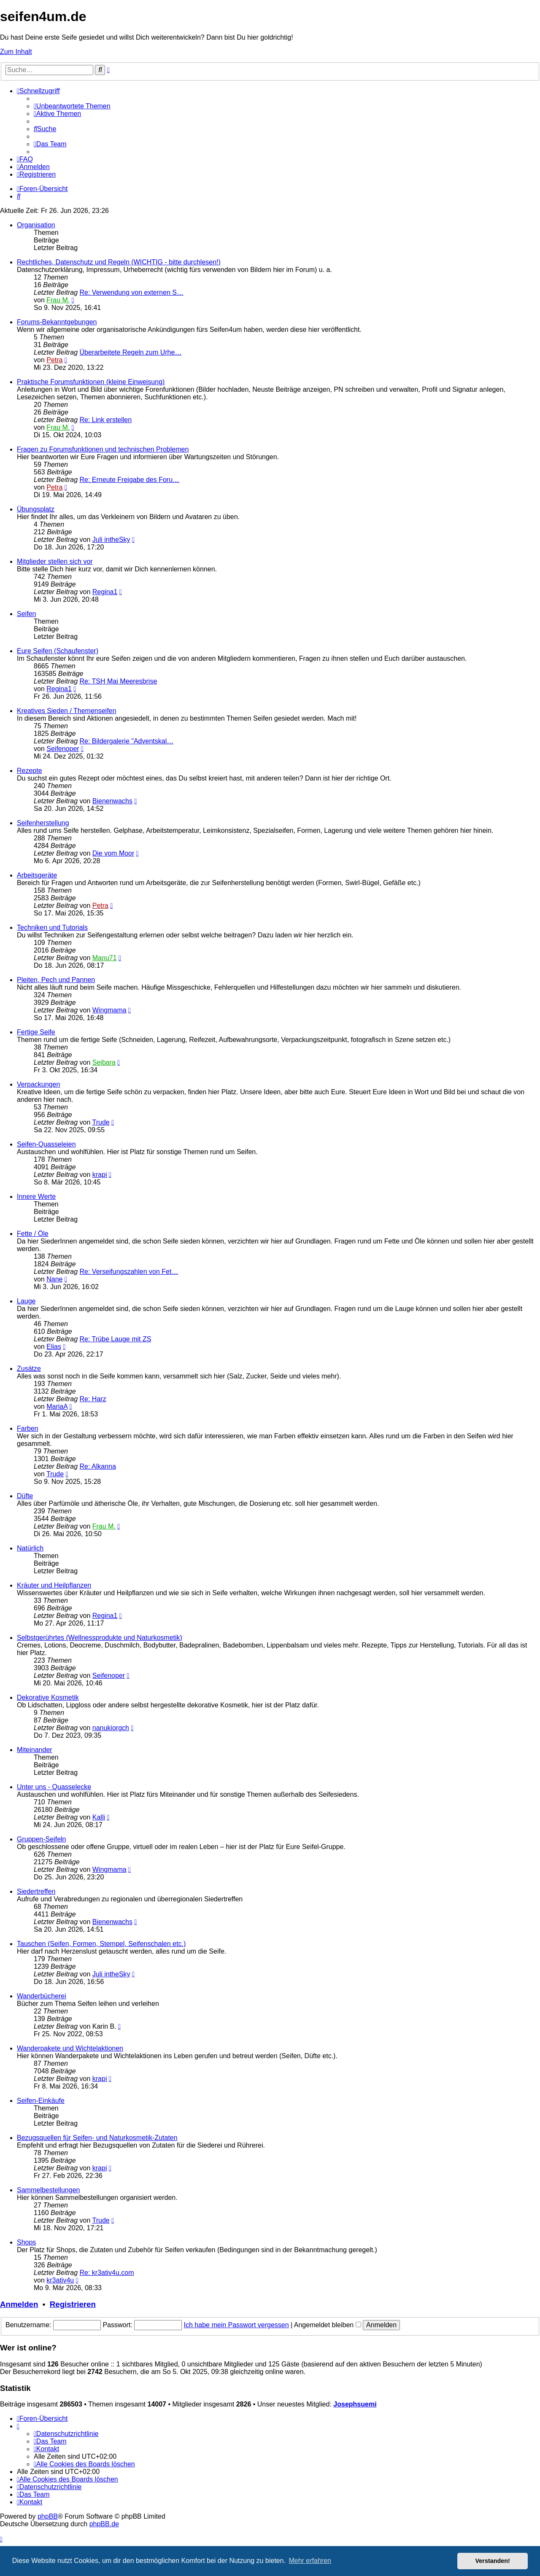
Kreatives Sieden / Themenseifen (66, 710)
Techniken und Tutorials (52, 927)
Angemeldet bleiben (327, 2324)
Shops (26, 2242)
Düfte (25, 1495)
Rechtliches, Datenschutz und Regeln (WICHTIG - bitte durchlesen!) (119, 262)
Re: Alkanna (98, 1466)
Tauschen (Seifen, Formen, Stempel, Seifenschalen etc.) (101, 1943)
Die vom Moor (113, 853)
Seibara (104, 1062)
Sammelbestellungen (48, 2190)
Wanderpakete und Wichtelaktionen (70, 2048)
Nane (54, 1279)
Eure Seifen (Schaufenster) (57, 650)
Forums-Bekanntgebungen (57, 322)
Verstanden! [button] (492, 2560)
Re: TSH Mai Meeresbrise (118, 681)
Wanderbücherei (41, 1996)
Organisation (36, 225)
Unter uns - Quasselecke (54, 1786)
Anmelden (19, 2304)
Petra (54, 359)
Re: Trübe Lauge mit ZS (115, 1339)
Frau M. (58, 300)
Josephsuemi (354, 2404)
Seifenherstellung (43, 822)
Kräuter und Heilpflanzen (54, 1585)
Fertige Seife (36, 1032)
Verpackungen (38, 1084)
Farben (27, 1428)
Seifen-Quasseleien (46, 1144)
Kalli (98, 1817)
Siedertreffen (36, 1891)
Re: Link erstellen (106, 419)
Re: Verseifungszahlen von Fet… (129, 1271)
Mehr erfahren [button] (310, 2560)
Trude (100, 1122)
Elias (53, 1346)
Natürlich (30, 1548)
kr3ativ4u (60, 2280)
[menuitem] (72, 106)
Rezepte (29, 770)
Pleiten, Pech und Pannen (56, 979)
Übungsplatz (35, 509)
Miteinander (34, 1749)
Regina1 (105, 591)
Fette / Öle (33, 1233)
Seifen (26, 613)
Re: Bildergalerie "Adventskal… (127, 741)
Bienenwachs (112, 801)
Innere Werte (36, 1196)
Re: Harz (93, 1398)
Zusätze (29, 1368)
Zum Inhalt (16, 51)
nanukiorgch (110, 1727)
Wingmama (109, 1010)
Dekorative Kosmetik (48, 1697)
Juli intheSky (111, 539)
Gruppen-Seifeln (41, 1839)
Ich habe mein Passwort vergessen (236, 2324)
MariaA (57, 1406)
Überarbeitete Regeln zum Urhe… (131, 352)
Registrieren (73, 2304)
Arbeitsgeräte (37, 875)
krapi (99, 1174)
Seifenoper (62, 748)
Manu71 (104, 957)
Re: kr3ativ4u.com (107, 2272)
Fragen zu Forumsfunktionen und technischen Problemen (103, 449)
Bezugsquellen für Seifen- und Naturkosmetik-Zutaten (97, 2137)
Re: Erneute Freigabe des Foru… (130, 479)
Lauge (26, 1301)
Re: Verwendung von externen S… (132, 292)
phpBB (48, 2516)
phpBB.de (104, 2524)
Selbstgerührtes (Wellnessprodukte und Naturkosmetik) (99, 1637)
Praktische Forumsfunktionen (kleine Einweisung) (91, 381)
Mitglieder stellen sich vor (55, 561)
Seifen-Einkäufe (41, 2100)
